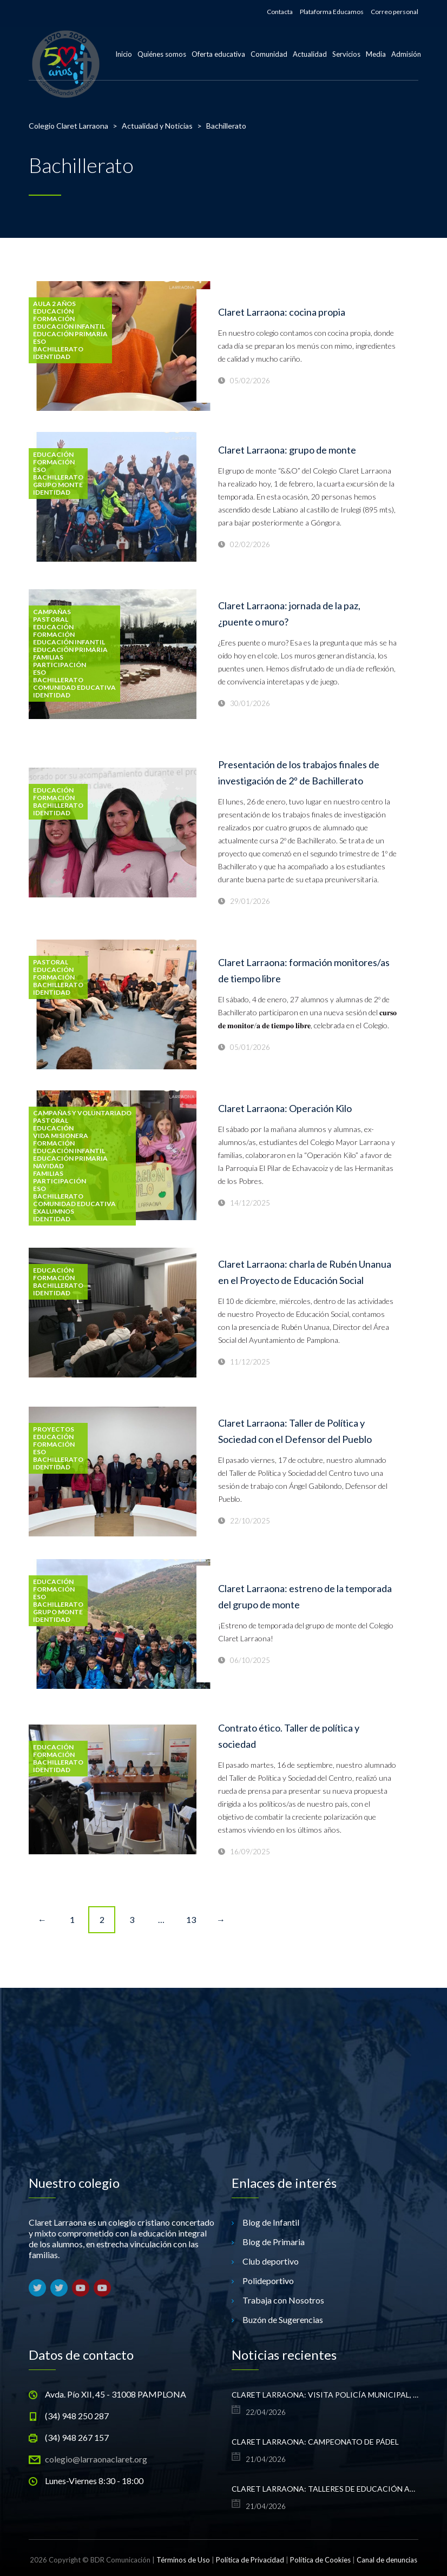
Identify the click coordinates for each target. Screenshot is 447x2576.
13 (191, 1919)
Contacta (280, 12)
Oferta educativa (218, 54)
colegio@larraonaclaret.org (96, 2459)
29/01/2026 (250, 901)
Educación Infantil (69, 326)
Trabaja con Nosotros (283, 2300)
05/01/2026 (250, 1047)
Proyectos (53, 1429)
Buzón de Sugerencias (282, 2319)
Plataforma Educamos (332, 12)
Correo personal (394, 12)
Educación (53, 311)
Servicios (346, 54)
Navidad (48, 1166)
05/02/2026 (250, 380)
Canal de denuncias (387, 2559)
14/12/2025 (250, 1203)
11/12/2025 (250, 1361)
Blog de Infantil (270, 2222)
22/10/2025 (250, 1520)
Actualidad (310, 54)
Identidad (51, 357)
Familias (48, 657)
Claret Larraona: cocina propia (281, 312)
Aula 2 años (54, 304)
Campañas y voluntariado (82, 1113)
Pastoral (50, 619)
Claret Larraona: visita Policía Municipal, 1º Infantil (325, 2394)
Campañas (52, 612)
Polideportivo (268, 2280)
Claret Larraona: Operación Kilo (285, 1108)
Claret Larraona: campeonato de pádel (315, 2441)
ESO (39, 341)
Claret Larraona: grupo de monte (287, 450)
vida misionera (60, 1136)
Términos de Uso (183, 2559)
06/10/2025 (250, 1660)
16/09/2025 (250, 1851)
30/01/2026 (250, 703)
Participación (59, 665)
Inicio (123, 54)
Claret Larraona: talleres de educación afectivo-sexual (325, 2488)
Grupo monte (58, 485)
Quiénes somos (161, 54)
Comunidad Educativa (74, 687)
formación (54, 319)
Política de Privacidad (250, 2559)
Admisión (406, 54)
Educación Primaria (70, 334)
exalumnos (53, 1211)
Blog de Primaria (273, 2241)
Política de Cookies (320, 2559)
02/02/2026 (250, 544)
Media (376, 54)
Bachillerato (58, 349)
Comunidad (269, 54)
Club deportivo (270, 2261)
